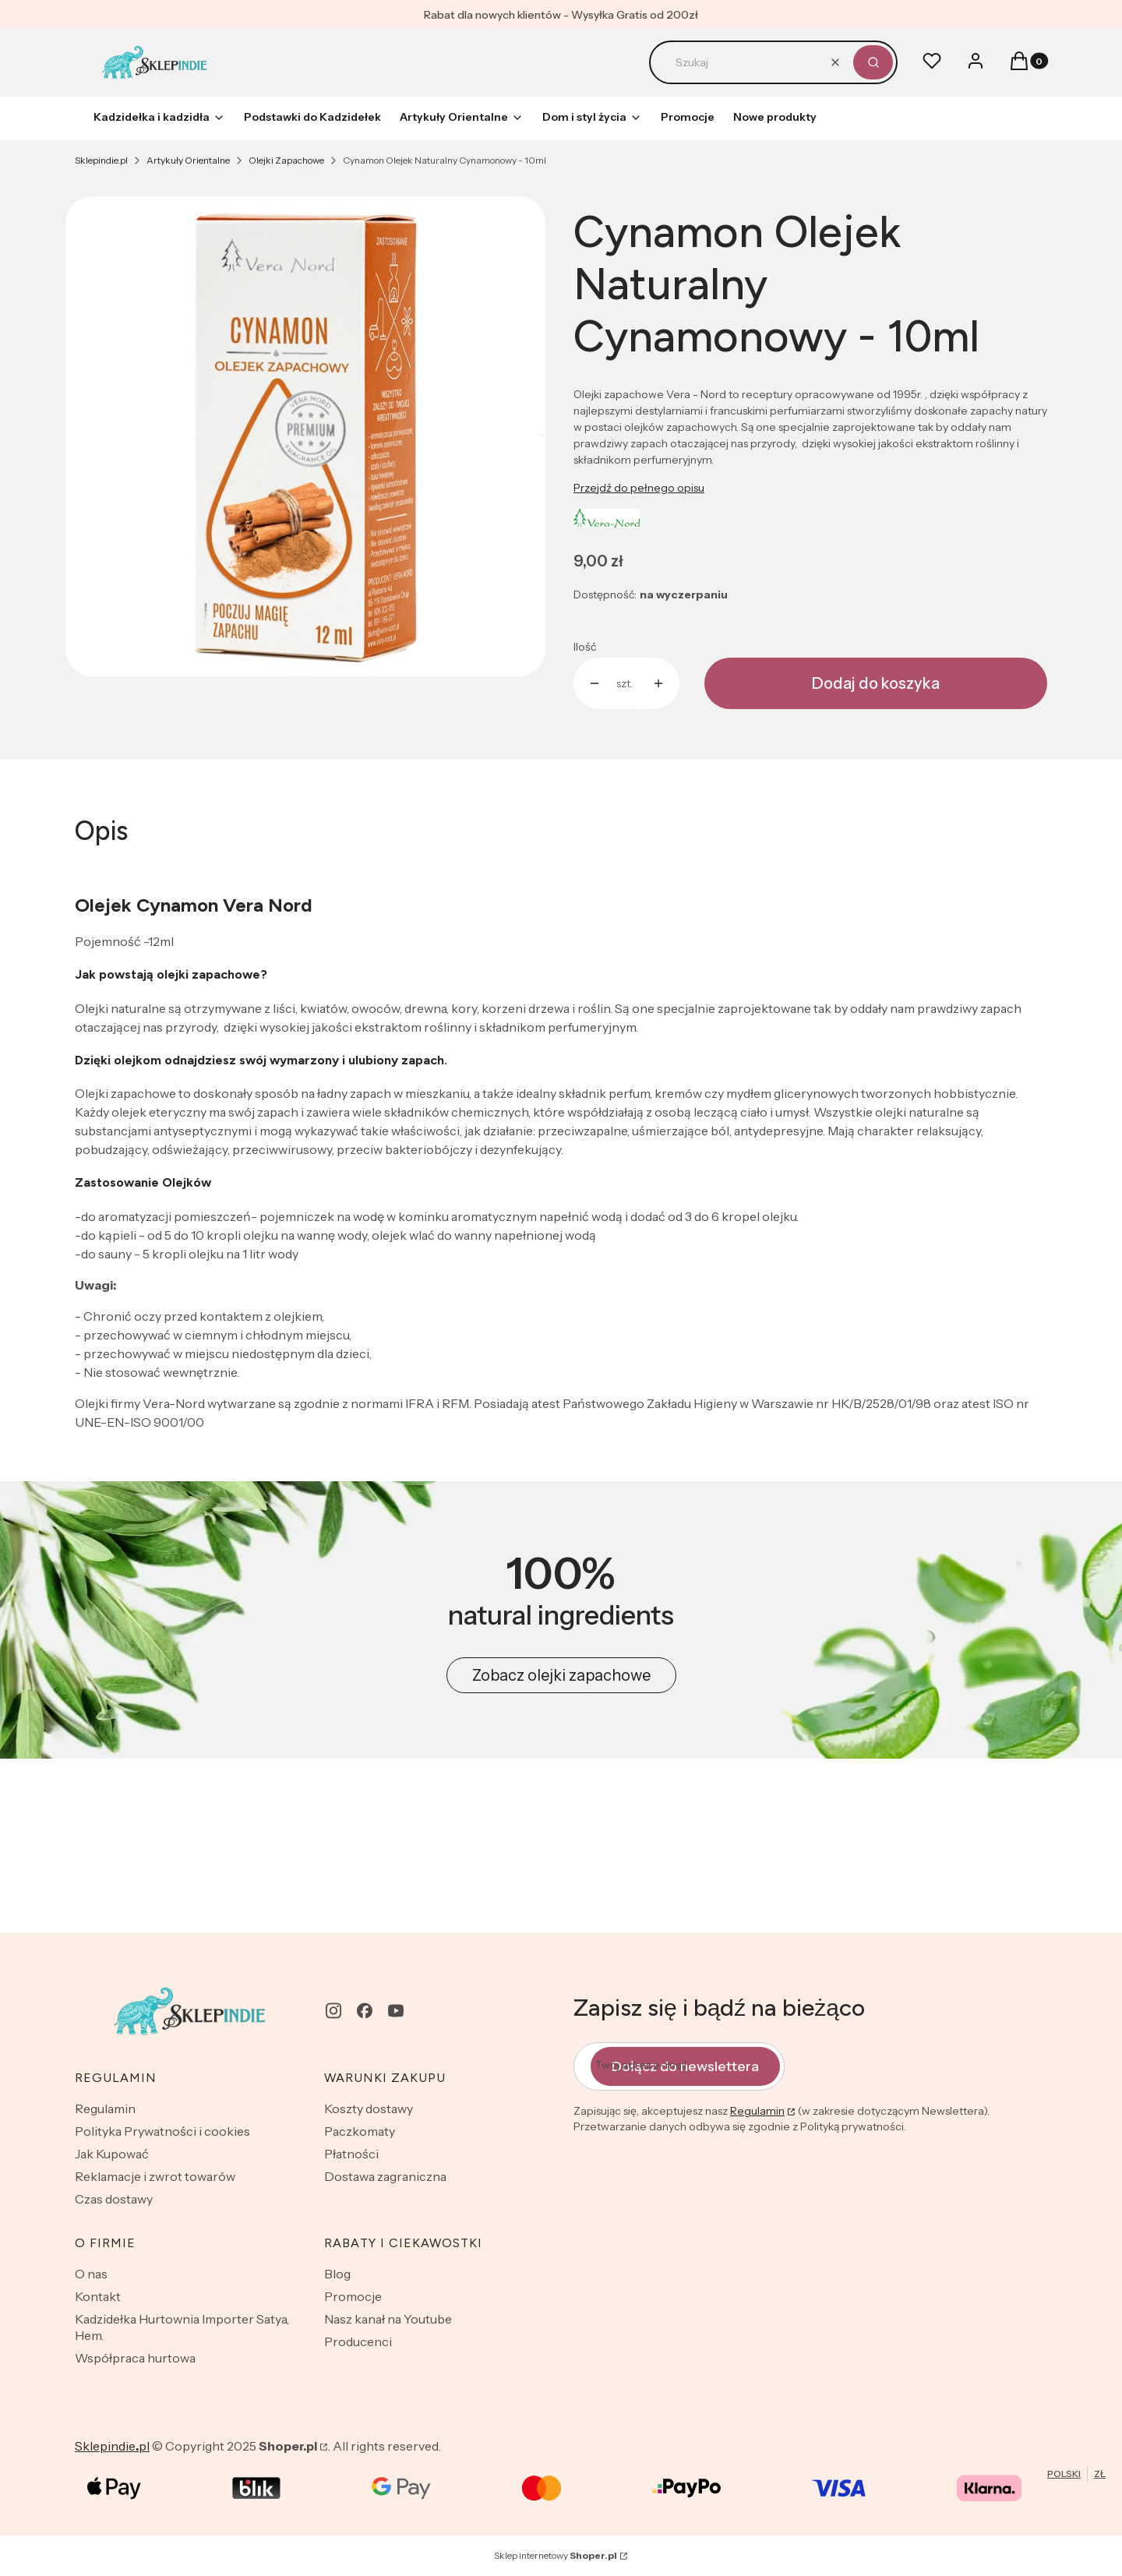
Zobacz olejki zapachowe (561, 1675)
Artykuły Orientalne (188, 160)
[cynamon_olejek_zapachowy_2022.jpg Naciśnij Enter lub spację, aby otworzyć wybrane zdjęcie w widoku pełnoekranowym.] (305, 436)
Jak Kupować (112, 2153)
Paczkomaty (359, 2131)
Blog (337, 2273)
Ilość (584, 647)
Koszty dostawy (368, 2108)
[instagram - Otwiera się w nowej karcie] (333, 2010)
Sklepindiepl (112, 2446)
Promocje (353, 2296)
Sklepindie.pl (101, 160)
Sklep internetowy (555, 2555)
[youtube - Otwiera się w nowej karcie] (395, 2010)
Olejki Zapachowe (286, 160)
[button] (873, 62)
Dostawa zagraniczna (385, 2176)
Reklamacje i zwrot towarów (155, 2176)
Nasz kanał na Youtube (388, 2319)
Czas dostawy (114, 2199)
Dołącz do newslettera (685, 2065)
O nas (91, 2273)
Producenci (358, 2341)
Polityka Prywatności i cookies (162, 2131)
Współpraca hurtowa (135, 2358)
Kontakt (98, 2296)
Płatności (351, 2153)
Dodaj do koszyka (876, 683)
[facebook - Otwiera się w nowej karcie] (364, 2010)
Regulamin (105, 2108)
